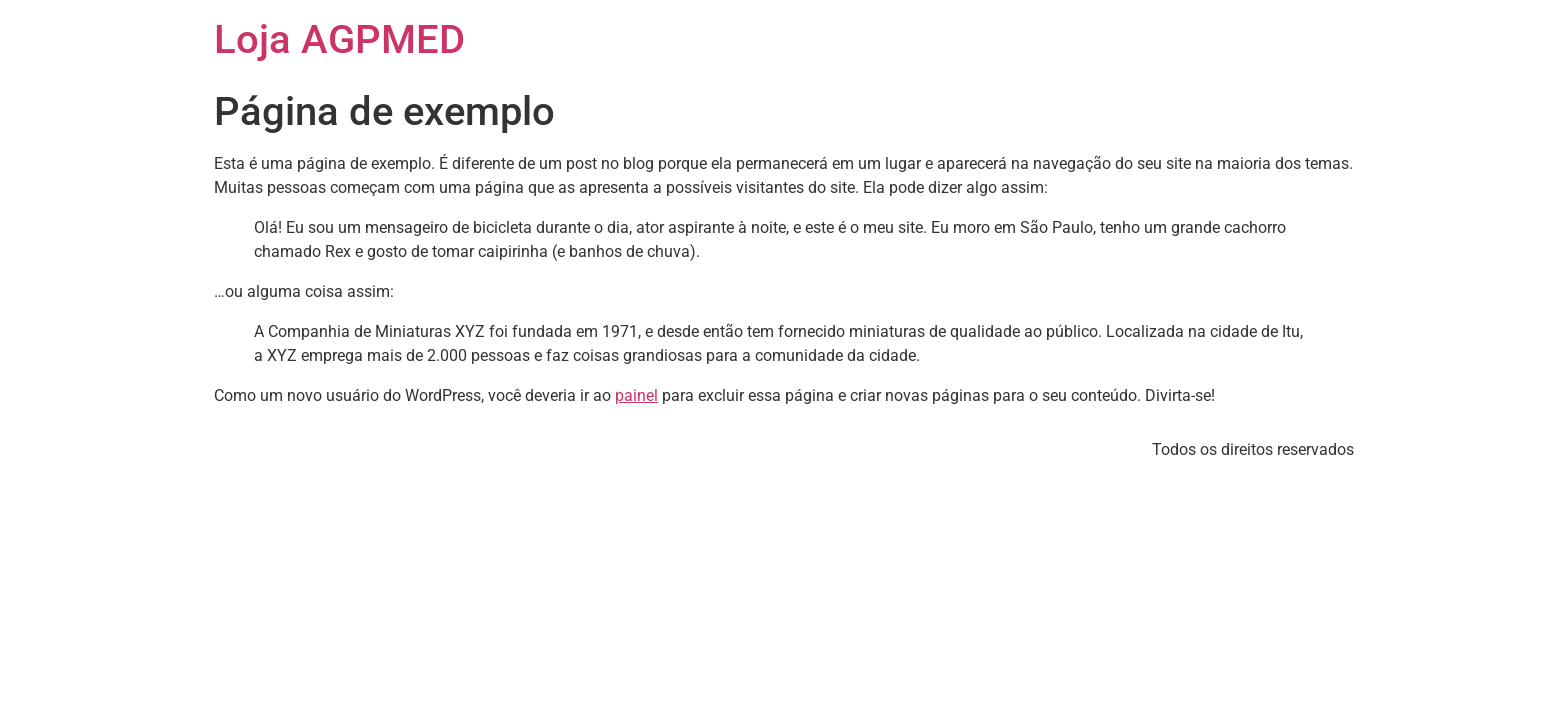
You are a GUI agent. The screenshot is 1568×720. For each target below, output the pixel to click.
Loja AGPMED (339, 39)
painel (636, 395)
